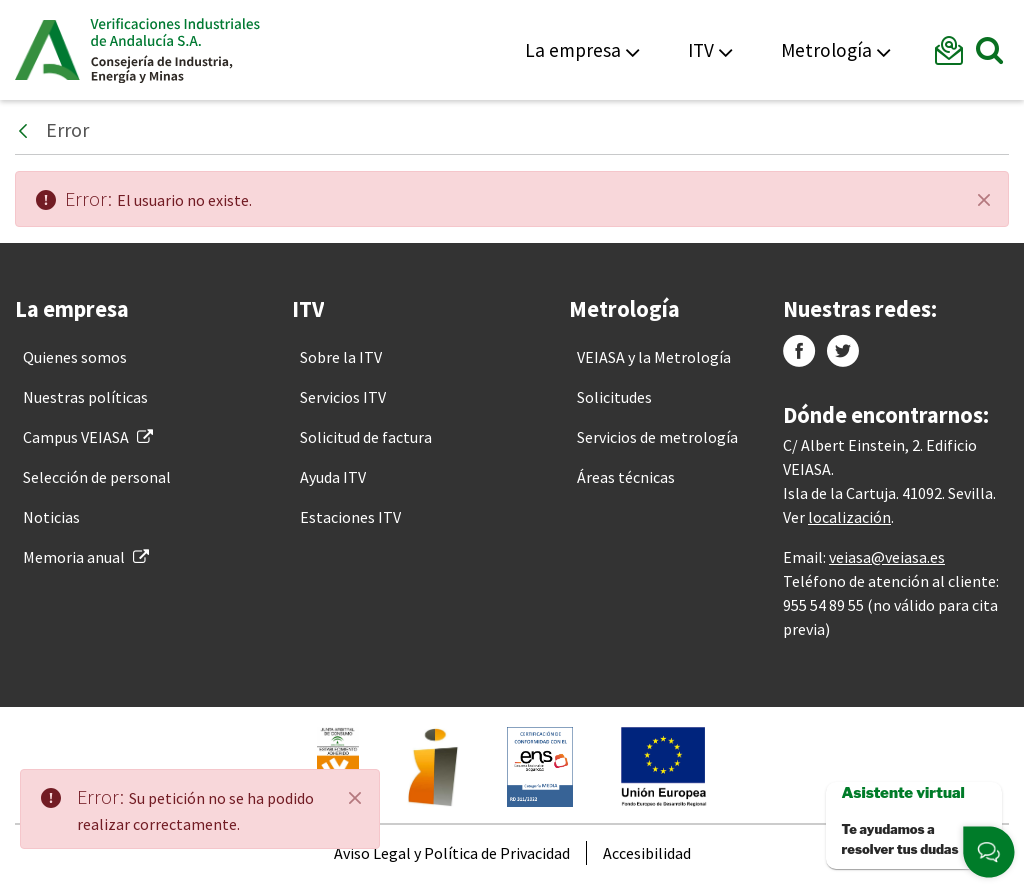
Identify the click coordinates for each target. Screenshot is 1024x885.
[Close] (355, 798)
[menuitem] (75, 357)
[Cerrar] (984, 200)
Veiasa (175, 50)
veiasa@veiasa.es (887, 557)
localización (849, 517)
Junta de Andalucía (47, 50)
